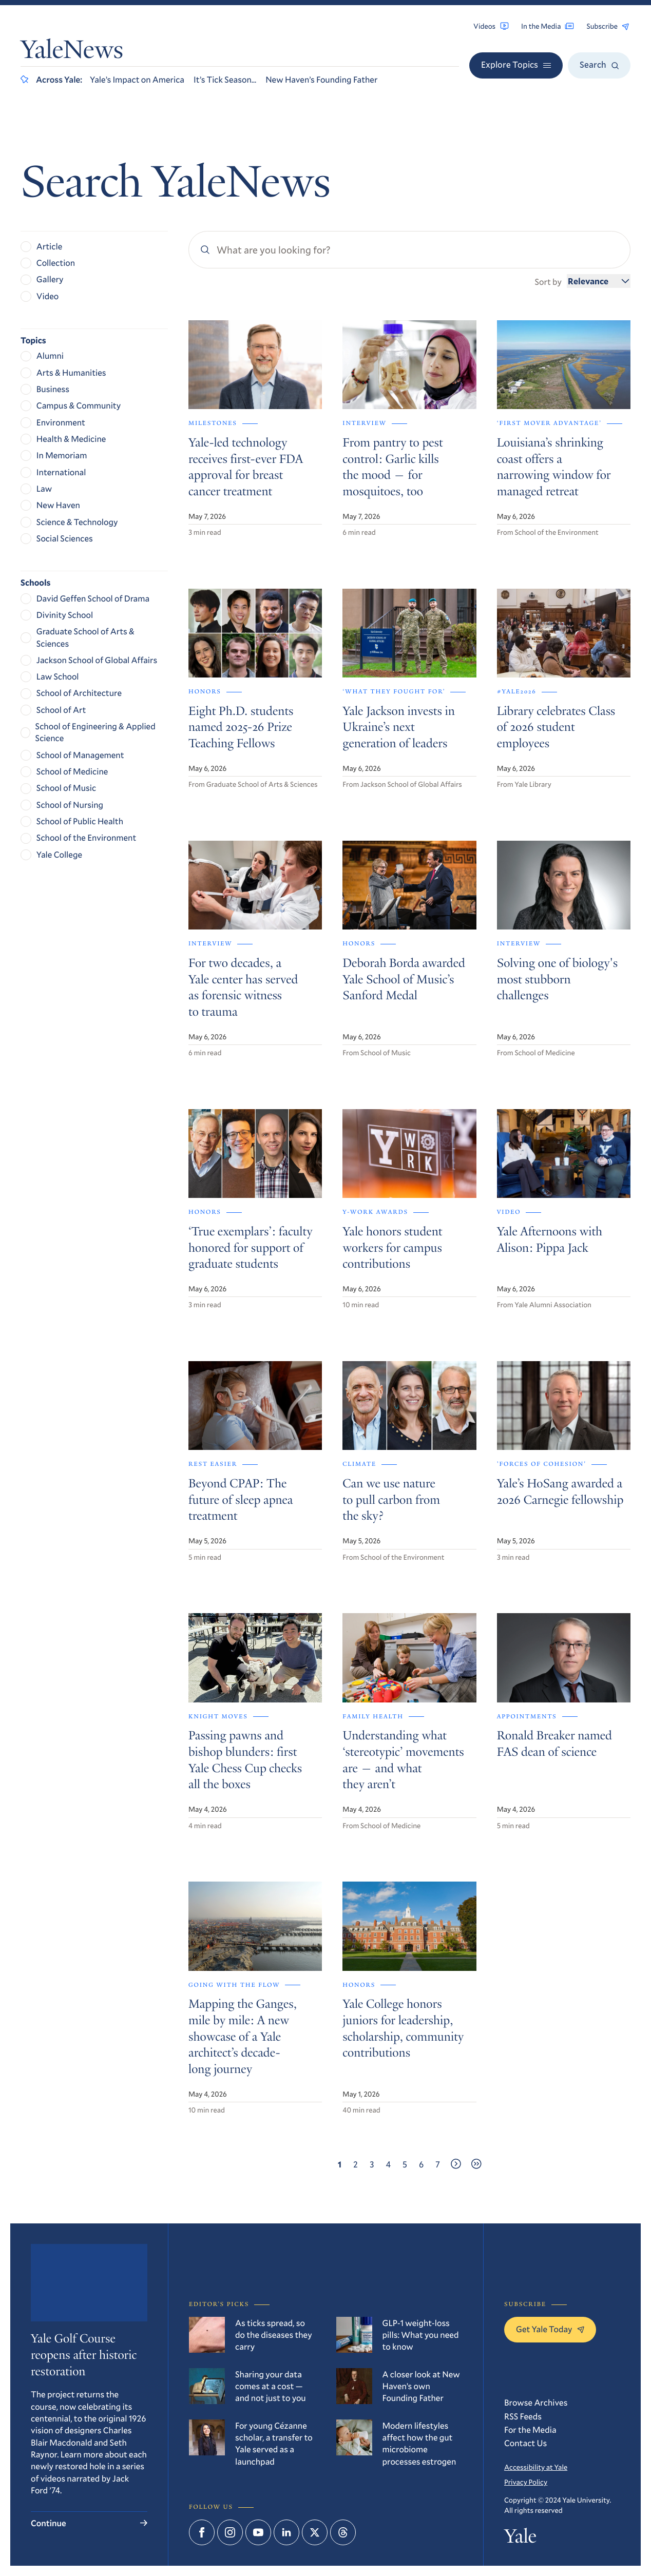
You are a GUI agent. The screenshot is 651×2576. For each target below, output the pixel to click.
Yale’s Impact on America (137, 79)
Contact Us (525, 2443)
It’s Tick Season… (225, 79)
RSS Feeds (523, 2416)
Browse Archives (535, 2402)
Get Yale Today (550, 2329)
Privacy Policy (525, 2482)
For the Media (530, 2429)
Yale (520, 2538)
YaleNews (72, 52)
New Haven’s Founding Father (321, 79)
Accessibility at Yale (535, 2467)
